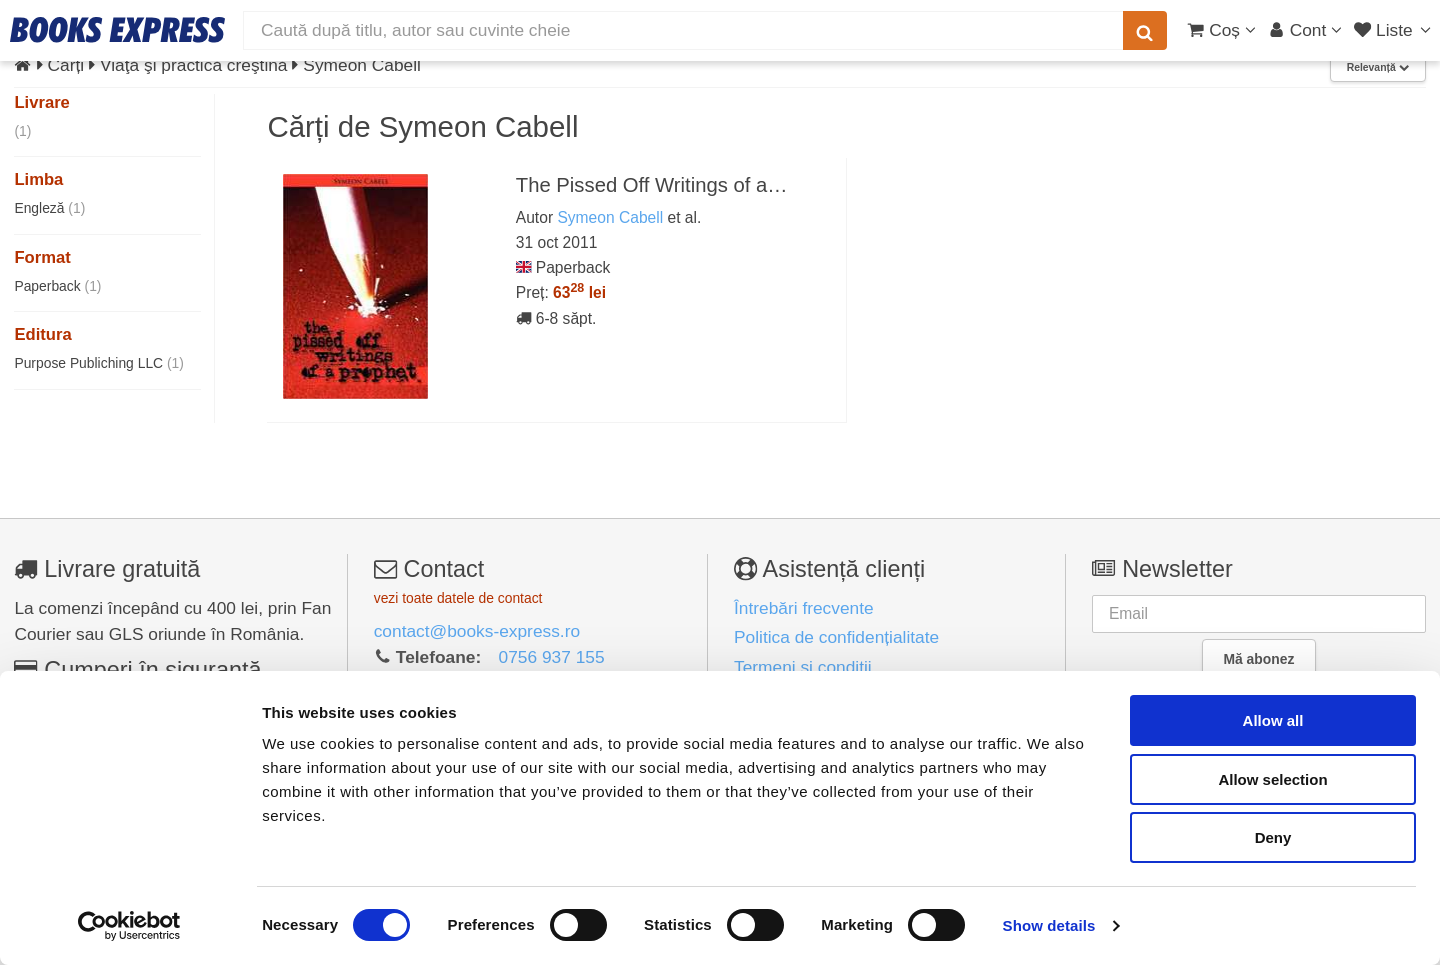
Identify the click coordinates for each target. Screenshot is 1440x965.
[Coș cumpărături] (1221, 30)
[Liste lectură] (1394, 30)
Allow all (1273, 720)
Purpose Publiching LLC (99, 363)
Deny (1273, 837)
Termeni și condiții (803, 667)
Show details (1049, 925)
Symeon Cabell (610, 217)
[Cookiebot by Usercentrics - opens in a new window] (129, 926)
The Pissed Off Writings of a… (652, 185)
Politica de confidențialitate (836, 637)
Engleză (49, 208)
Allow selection (1272, 779)
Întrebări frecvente (804, 608)
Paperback (57, 286)
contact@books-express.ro (477, 631)
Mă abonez (1259, 659)
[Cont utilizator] (1305, 30)
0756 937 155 (552, 657)
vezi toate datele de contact (458, 598)
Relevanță (1378, 67)
